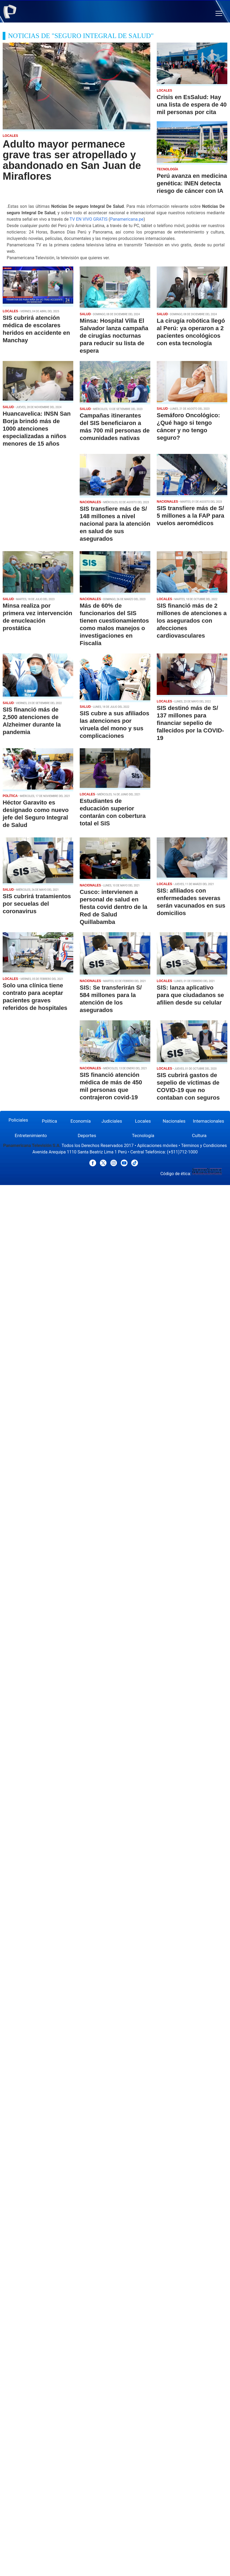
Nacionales (174, 1121)
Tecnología (143, 1135)
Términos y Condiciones (204, 1145)
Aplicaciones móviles (157, 1145)
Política (49, 1121)
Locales (143, 1121)
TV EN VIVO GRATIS (89, 219)
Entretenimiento (31, 1135)
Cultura (199, 1135)
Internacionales (208, 1121)
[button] (219, 13)
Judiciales (111, 1121)
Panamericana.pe (126, 219)
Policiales (18, 1120)
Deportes (87, 1135)
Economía (81, 1121)
